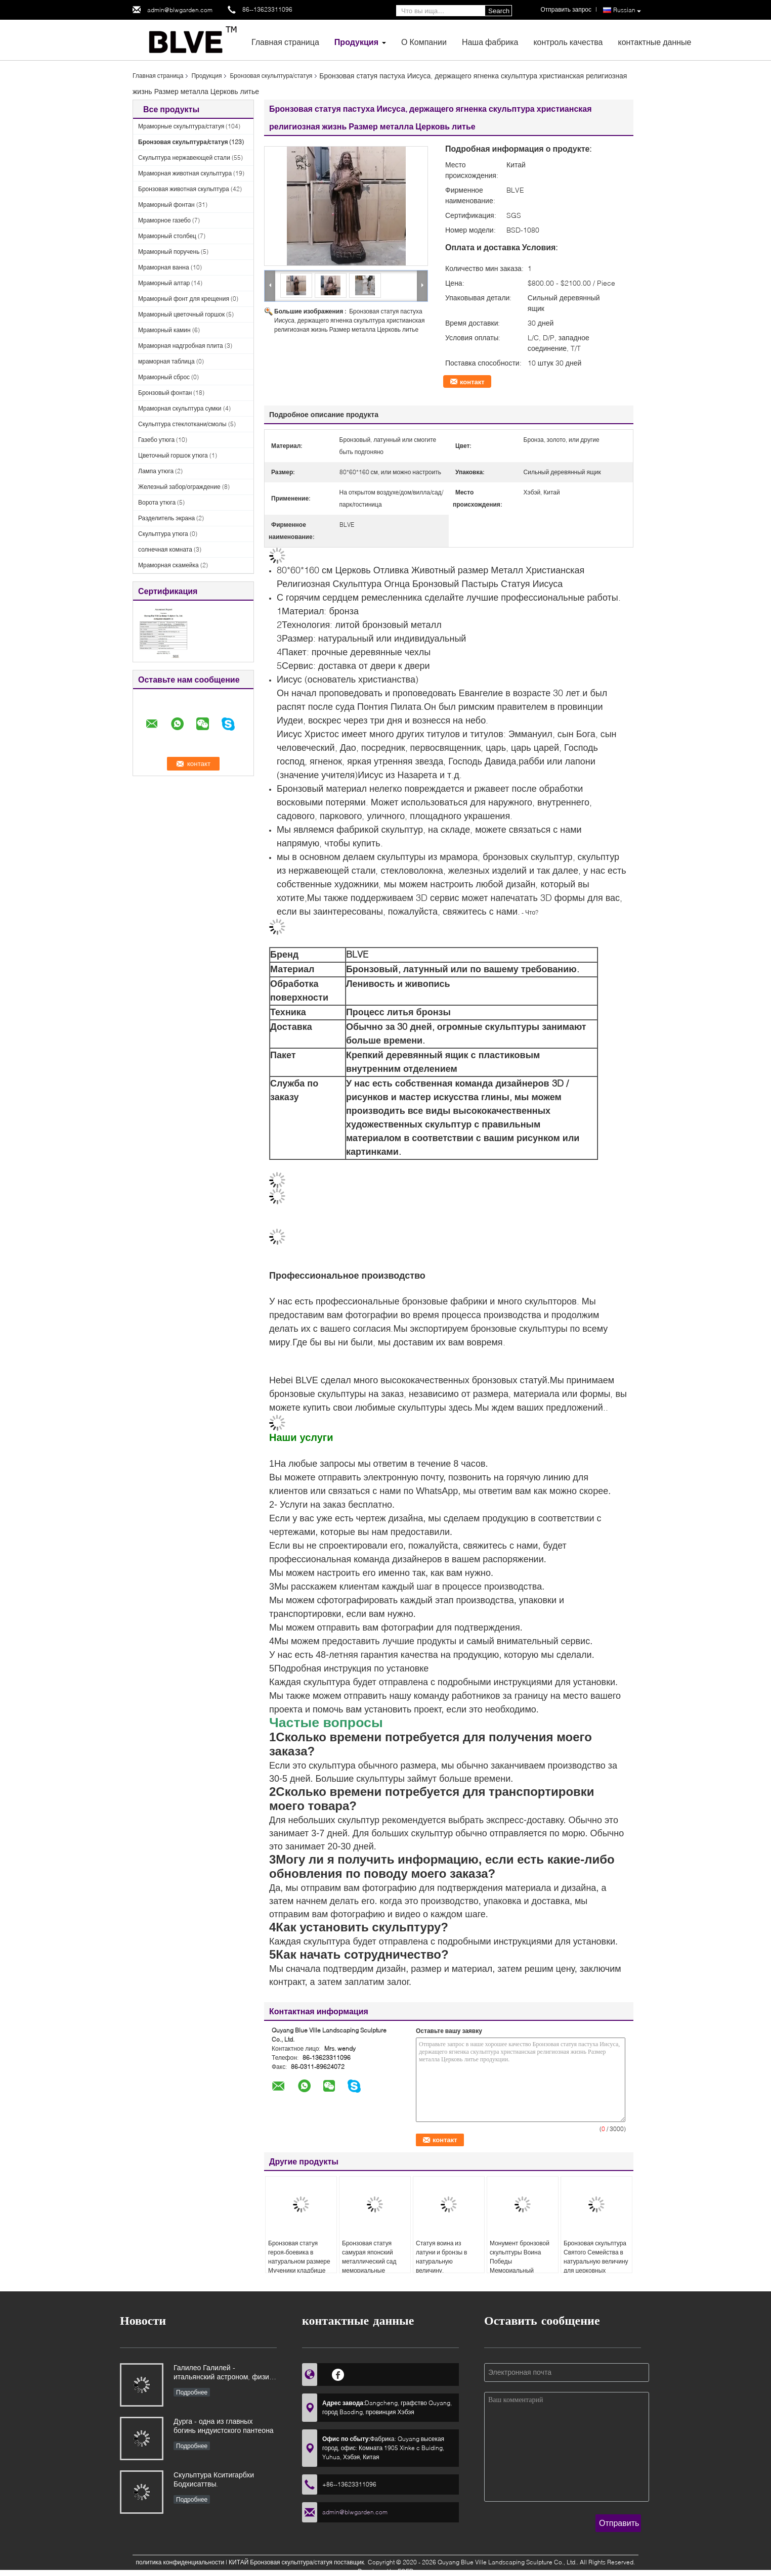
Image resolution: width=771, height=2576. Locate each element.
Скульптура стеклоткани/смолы (182, 424)
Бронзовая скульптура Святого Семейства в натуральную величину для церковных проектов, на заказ (596, 2261)
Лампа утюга (156, 471)
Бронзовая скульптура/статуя (271, 75)
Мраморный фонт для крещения (183, 298)
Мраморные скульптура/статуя (181, 126)
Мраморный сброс (164, 377)
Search (498, 11)
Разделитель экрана (166, 518)
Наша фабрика (490, 42)
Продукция (356, 42)
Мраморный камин (164, 330)
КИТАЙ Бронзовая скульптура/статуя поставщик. (298, 2562)
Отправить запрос (565, 9)
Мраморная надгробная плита (180, 345)
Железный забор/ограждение (179, 486)
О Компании (424, 42)
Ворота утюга (157, 502)
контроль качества (568, 42)
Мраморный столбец (167, 236)
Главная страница (285, 42)
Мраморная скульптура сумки (180, 408)
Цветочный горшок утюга (173, 455)
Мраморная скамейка (168, 565)
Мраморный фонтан (166, 204)
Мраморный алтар (164, 283)
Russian (627, 10)
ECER (405, 2571)
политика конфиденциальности (180, 2562)
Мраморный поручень (168, 251)
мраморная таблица (166, 361)
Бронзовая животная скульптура (183, 189)
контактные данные (654, 42)
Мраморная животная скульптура (185, 173)
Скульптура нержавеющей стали (184, 157)
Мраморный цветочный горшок (181, 314)
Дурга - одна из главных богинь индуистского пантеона (224, 2425)
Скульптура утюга (163, 533)
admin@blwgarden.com (179, 10)
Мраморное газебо (164, 220)
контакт (472, 382)
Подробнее (191, 2392)
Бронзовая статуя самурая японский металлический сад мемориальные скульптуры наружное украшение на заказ (372, 2265)
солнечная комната (165, 549)
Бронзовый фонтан (165, 392)
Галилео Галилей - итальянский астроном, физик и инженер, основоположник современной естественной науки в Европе (223, 2373)
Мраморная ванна (163, 267)
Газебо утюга (156, 439)
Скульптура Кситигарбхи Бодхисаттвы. (214, 2479)
